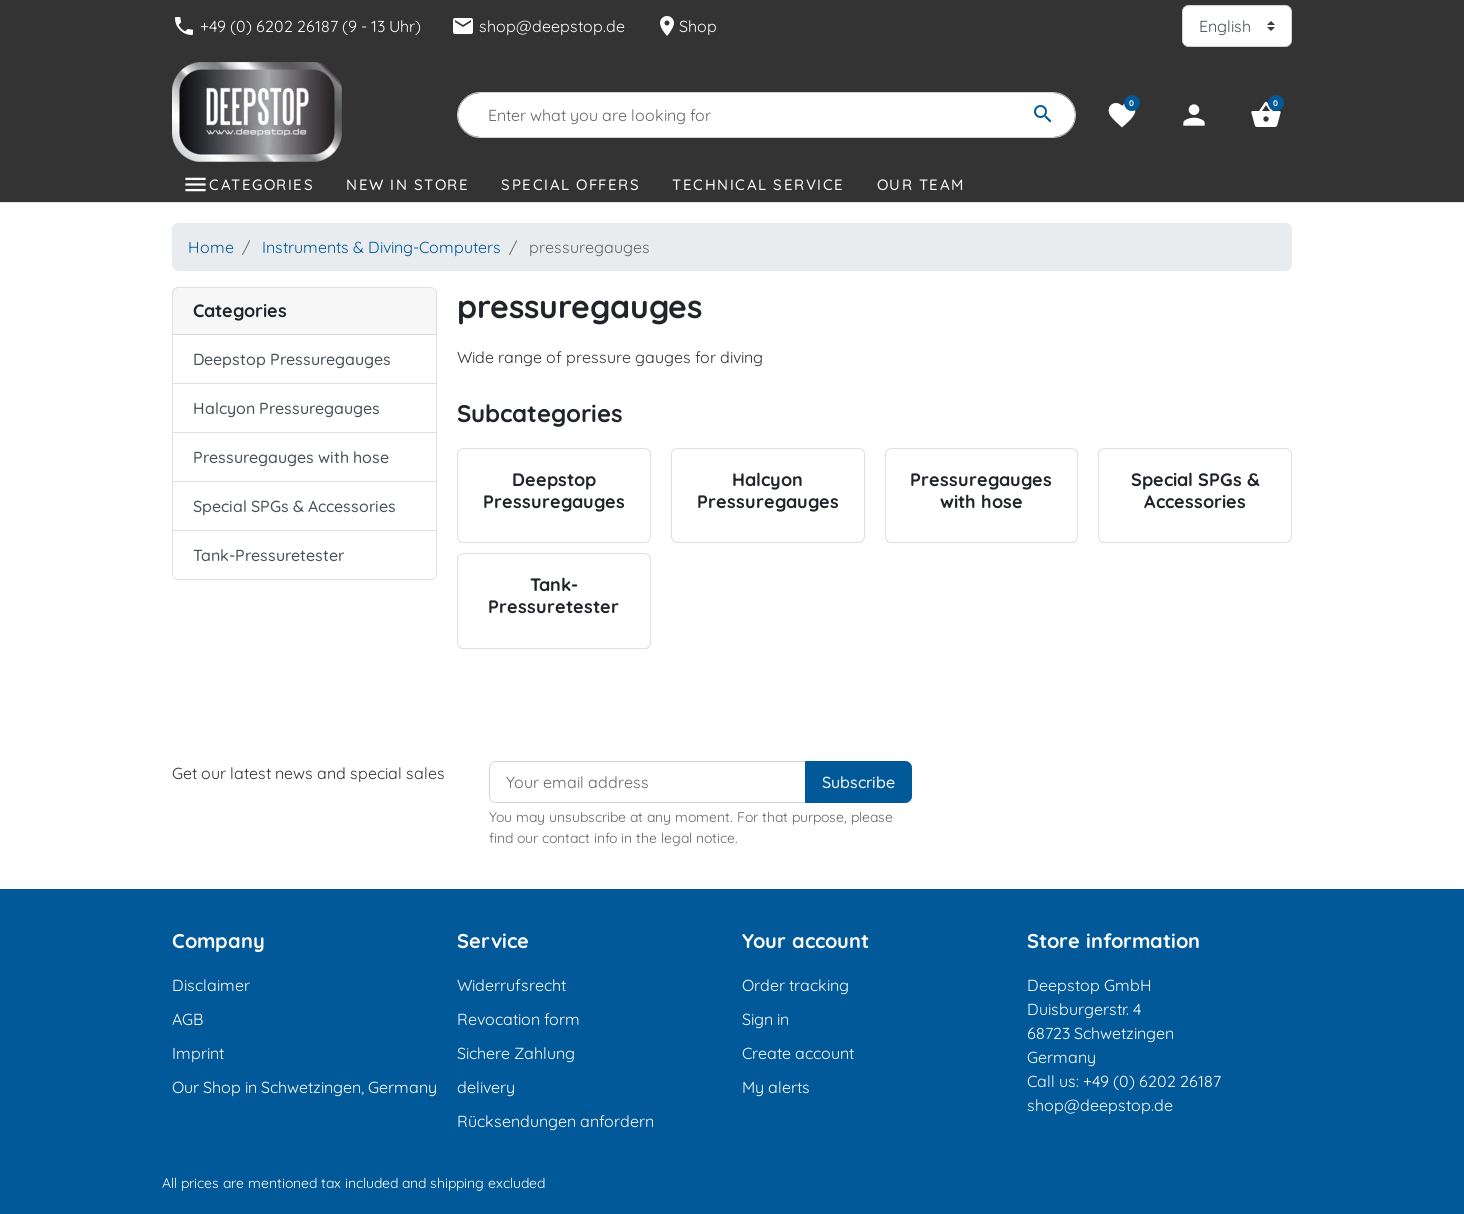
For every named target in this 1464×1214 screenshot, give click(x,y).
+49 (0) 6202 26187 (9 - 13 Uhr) (296, 26)
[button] (1266, 115)
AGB (187, 1019)
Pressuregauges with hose (291, 457)
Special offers (570, 184)
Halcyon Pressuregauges (286, 408)
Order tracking (795, 985)
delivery (486, 1087)
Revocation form (518, 1019)
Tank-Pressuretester (268, 555)
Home (211, 247)
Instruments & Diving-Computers (381, 247)
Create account (798, 1053)
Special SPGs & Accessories (294, 506)
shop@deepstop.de (538, 26)
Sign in (765, 1019)
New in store (407, 184)
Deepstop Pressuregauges (292, 359)
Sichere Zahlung (516, 1053)
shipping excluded (487, 1183)
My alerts (776, 1087)
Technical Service (758, 184)
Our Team (921, 184)
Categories (261, 184)
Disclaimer (211, 985)
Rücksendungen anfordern (555, 1121)
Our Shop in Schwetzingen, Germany (304, 1087)
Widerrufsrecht (511, 985)
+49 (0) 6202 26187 (1152, 1081)
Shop (686, 26)
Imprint (198, 1053)
